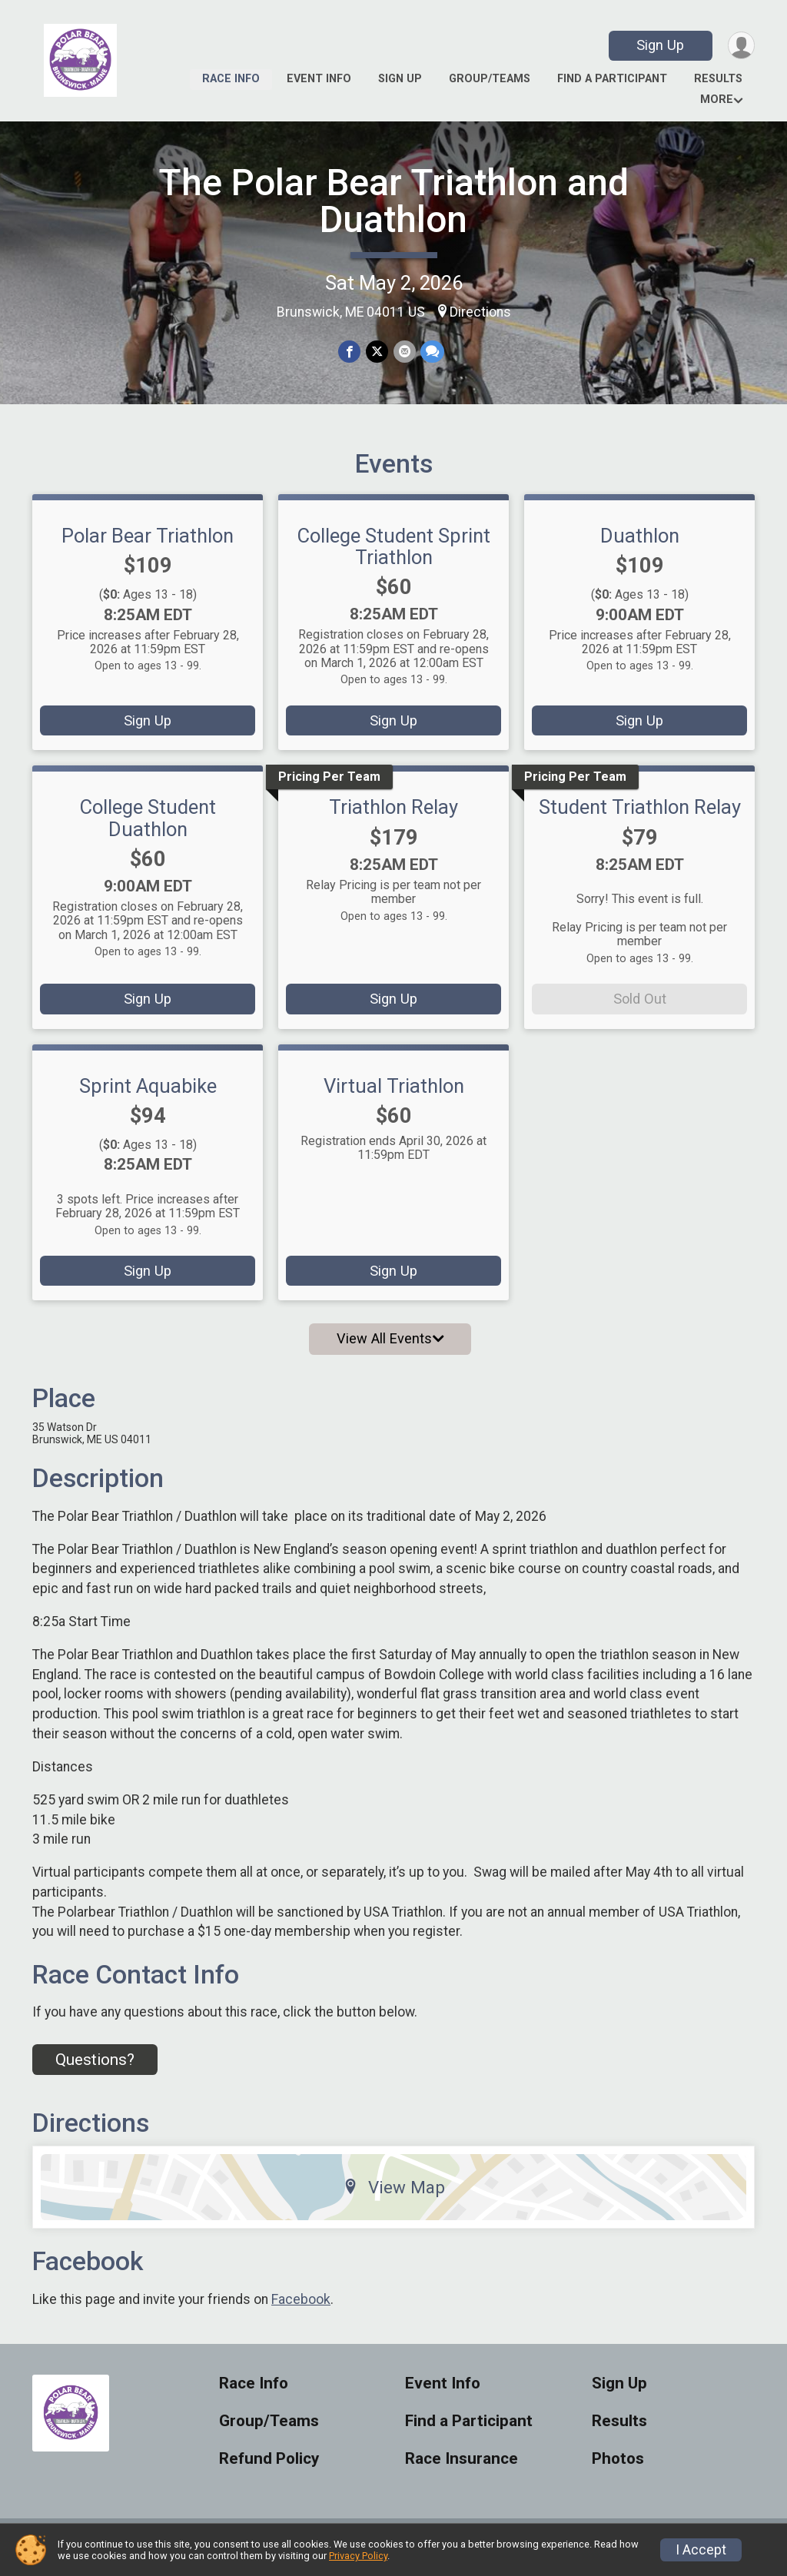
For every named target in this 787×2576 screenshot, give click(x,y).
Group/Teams (489, 78)
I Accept (701, 2550)
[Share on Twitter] (377, 351)
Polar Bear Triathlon (147, 544)
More (716, 99)
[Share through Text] (431, 351)
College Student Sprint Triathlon (393, 555)
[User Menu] (740, 46)
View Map (394, 2196)
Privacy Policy (358, 2555)
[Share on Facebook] (350, 351)
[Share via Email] (404, 351)
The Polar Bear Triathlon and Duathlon (393, 201)
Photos (618, 2468)
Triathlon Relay (393, 816)
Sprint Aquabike (148, 1095)
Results (718, 78)
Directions (480, 312)
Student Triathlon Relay (640, 816)
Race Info (231, 78)
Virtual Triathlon (394, 1095)
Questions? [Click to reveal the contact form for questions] (94, 2069)
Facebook (300, 2308)
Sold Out (639, 1009)
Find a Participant (612, 78)
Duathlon (639, 544)
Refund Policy (269, 2468)
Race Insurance (461, 2468)
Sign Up (659, 45)
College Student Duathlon (148, 827)
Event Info (319, 78)
